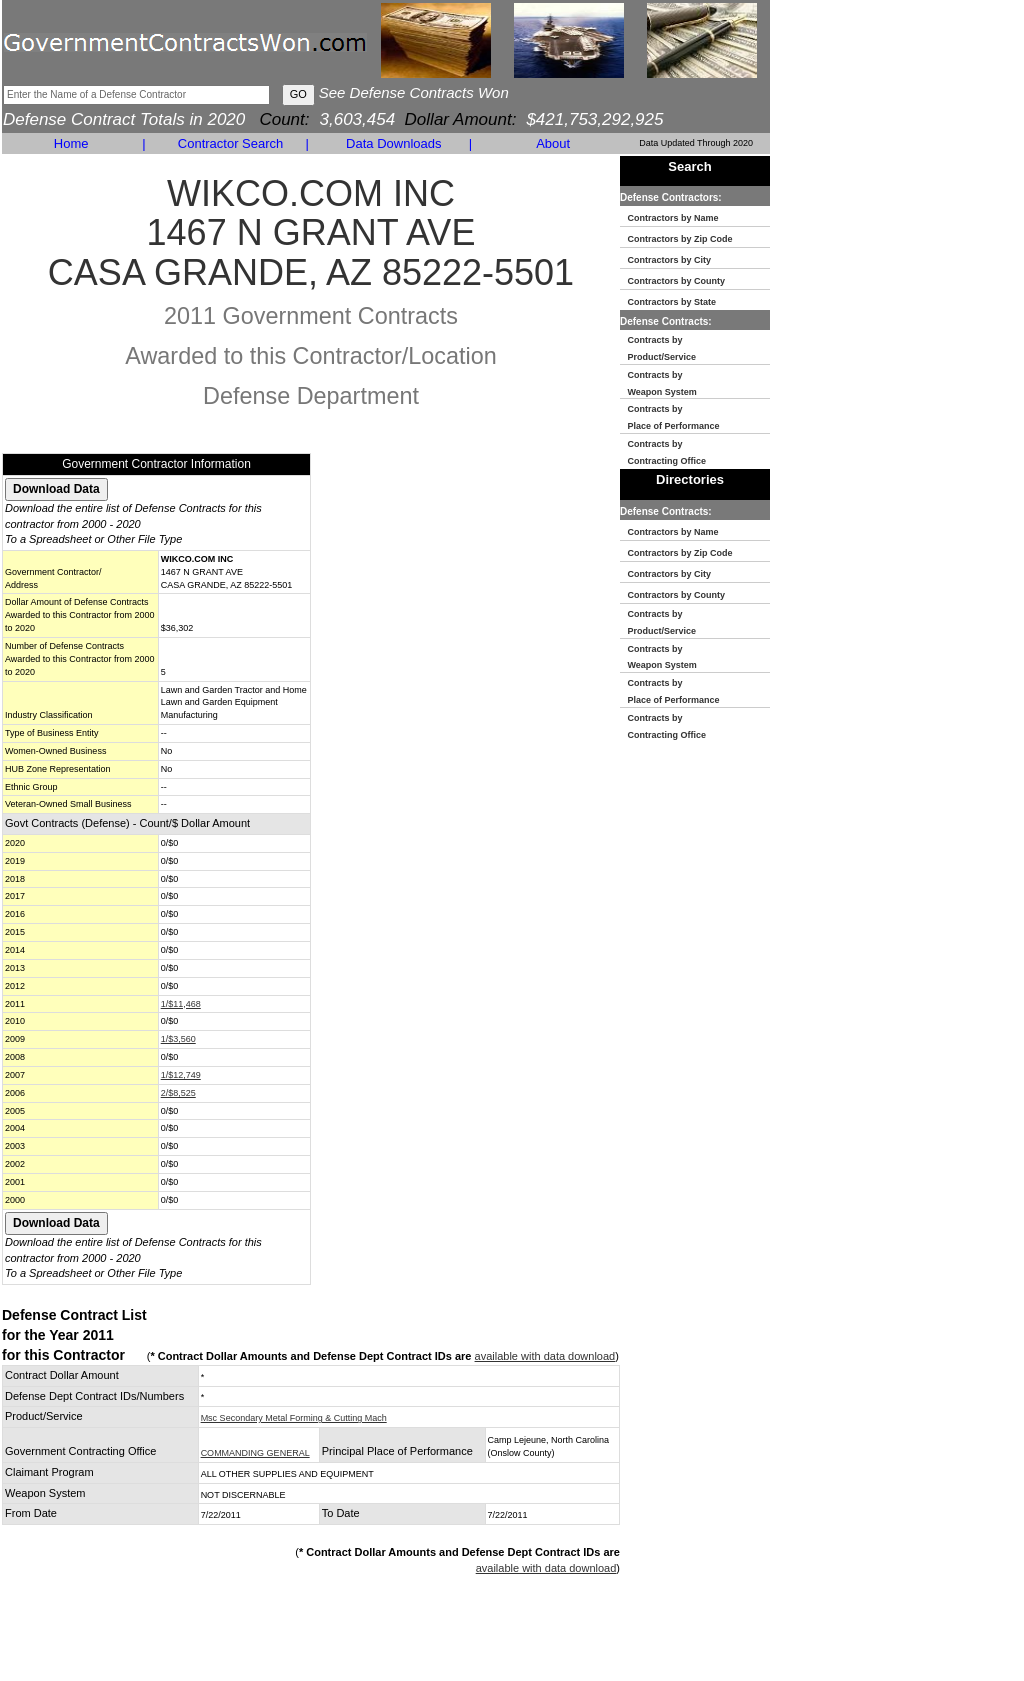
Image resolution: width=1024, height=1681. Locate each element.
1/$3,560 (178, 1039)
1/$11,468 (181, 1004)
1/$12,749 (181, 1075)
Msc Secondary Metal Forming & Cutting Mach (294, 1418)
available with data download (545, 1356)
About (553, 143)
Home (71, 143)
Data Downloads (393, 143)
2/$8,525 (178, 1093)
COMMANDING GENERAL (255, 1453)
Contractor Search (231, 143)
